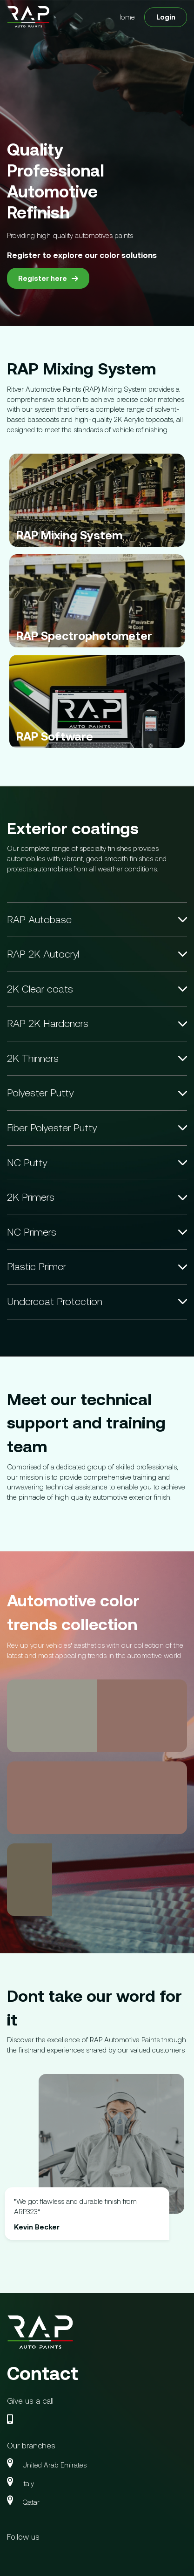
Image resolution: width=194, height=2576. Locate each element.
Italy (28, 2484)
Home (125, 17)
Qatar (31, 2502)
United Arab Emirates (54, 2465)
